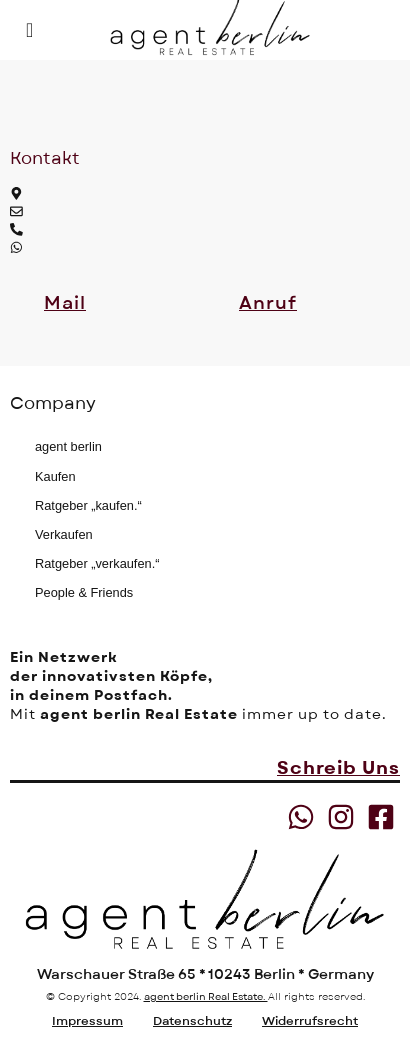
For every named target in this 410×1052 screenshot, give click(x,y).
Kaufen (55, 476)
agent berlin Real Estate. (206, 996)
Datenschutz (192, 1021)
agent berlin (68, 446)
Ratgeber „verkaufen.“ (97, 563)
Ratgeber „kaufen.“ (88, 505)
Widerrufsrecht (310, 1021)
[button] (65, 304)
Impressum (87, 1021)
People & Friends (84, 592)
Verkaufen (64, 534)
